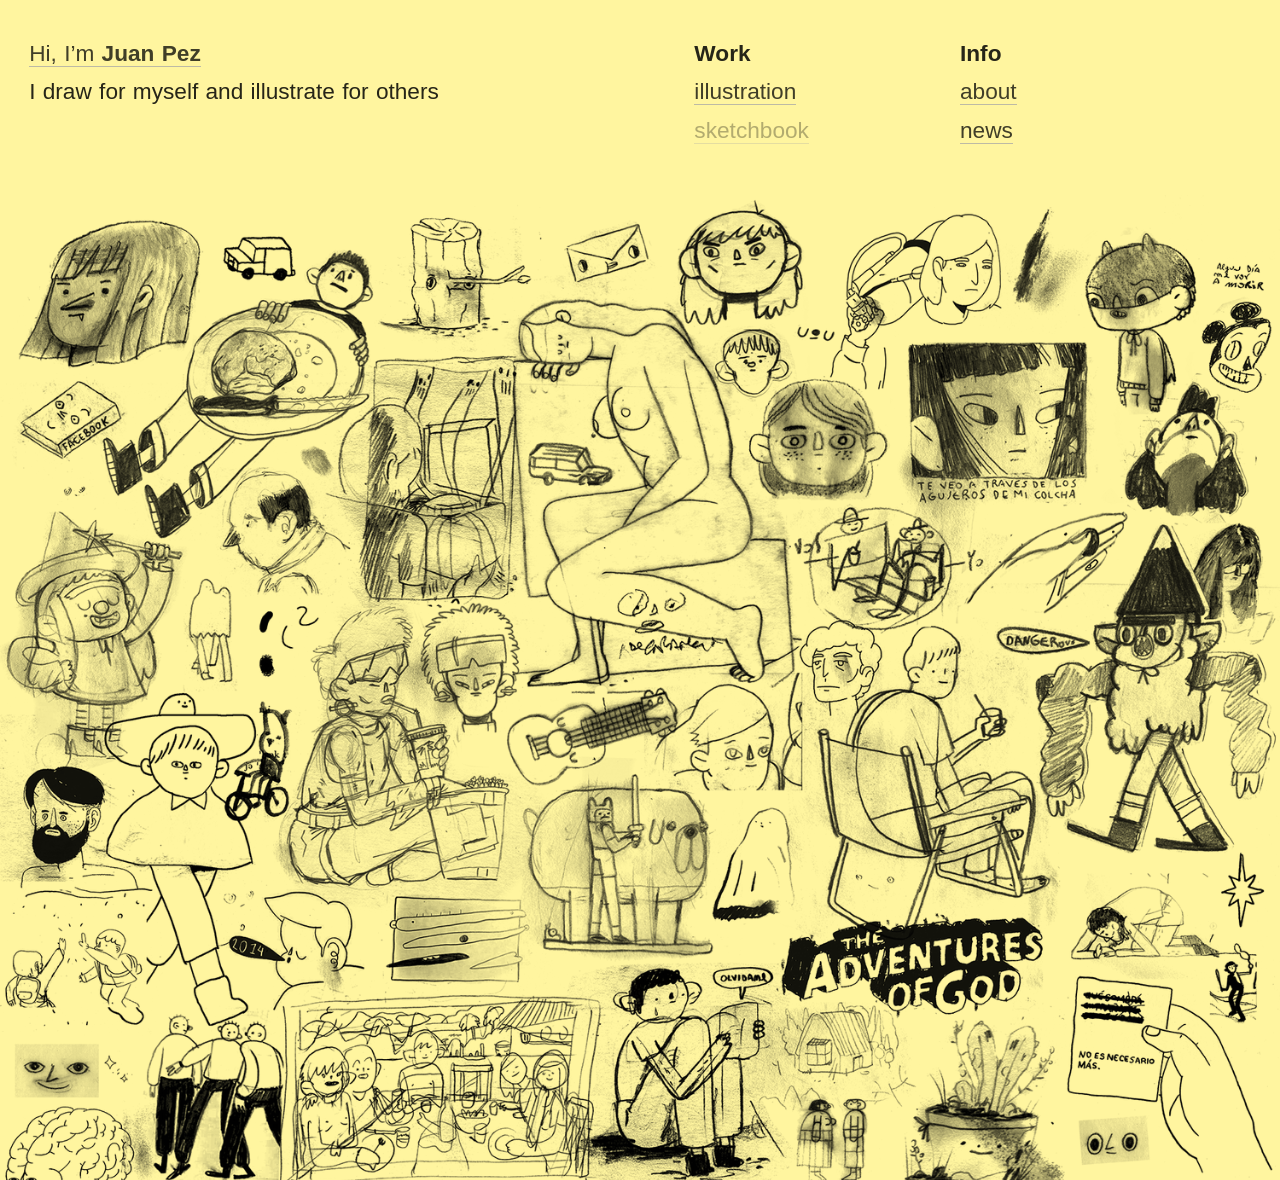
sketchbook (751, 130)
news (986, 130)
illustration (745, 91)
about (988, 91)
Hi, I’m (115, 53)
